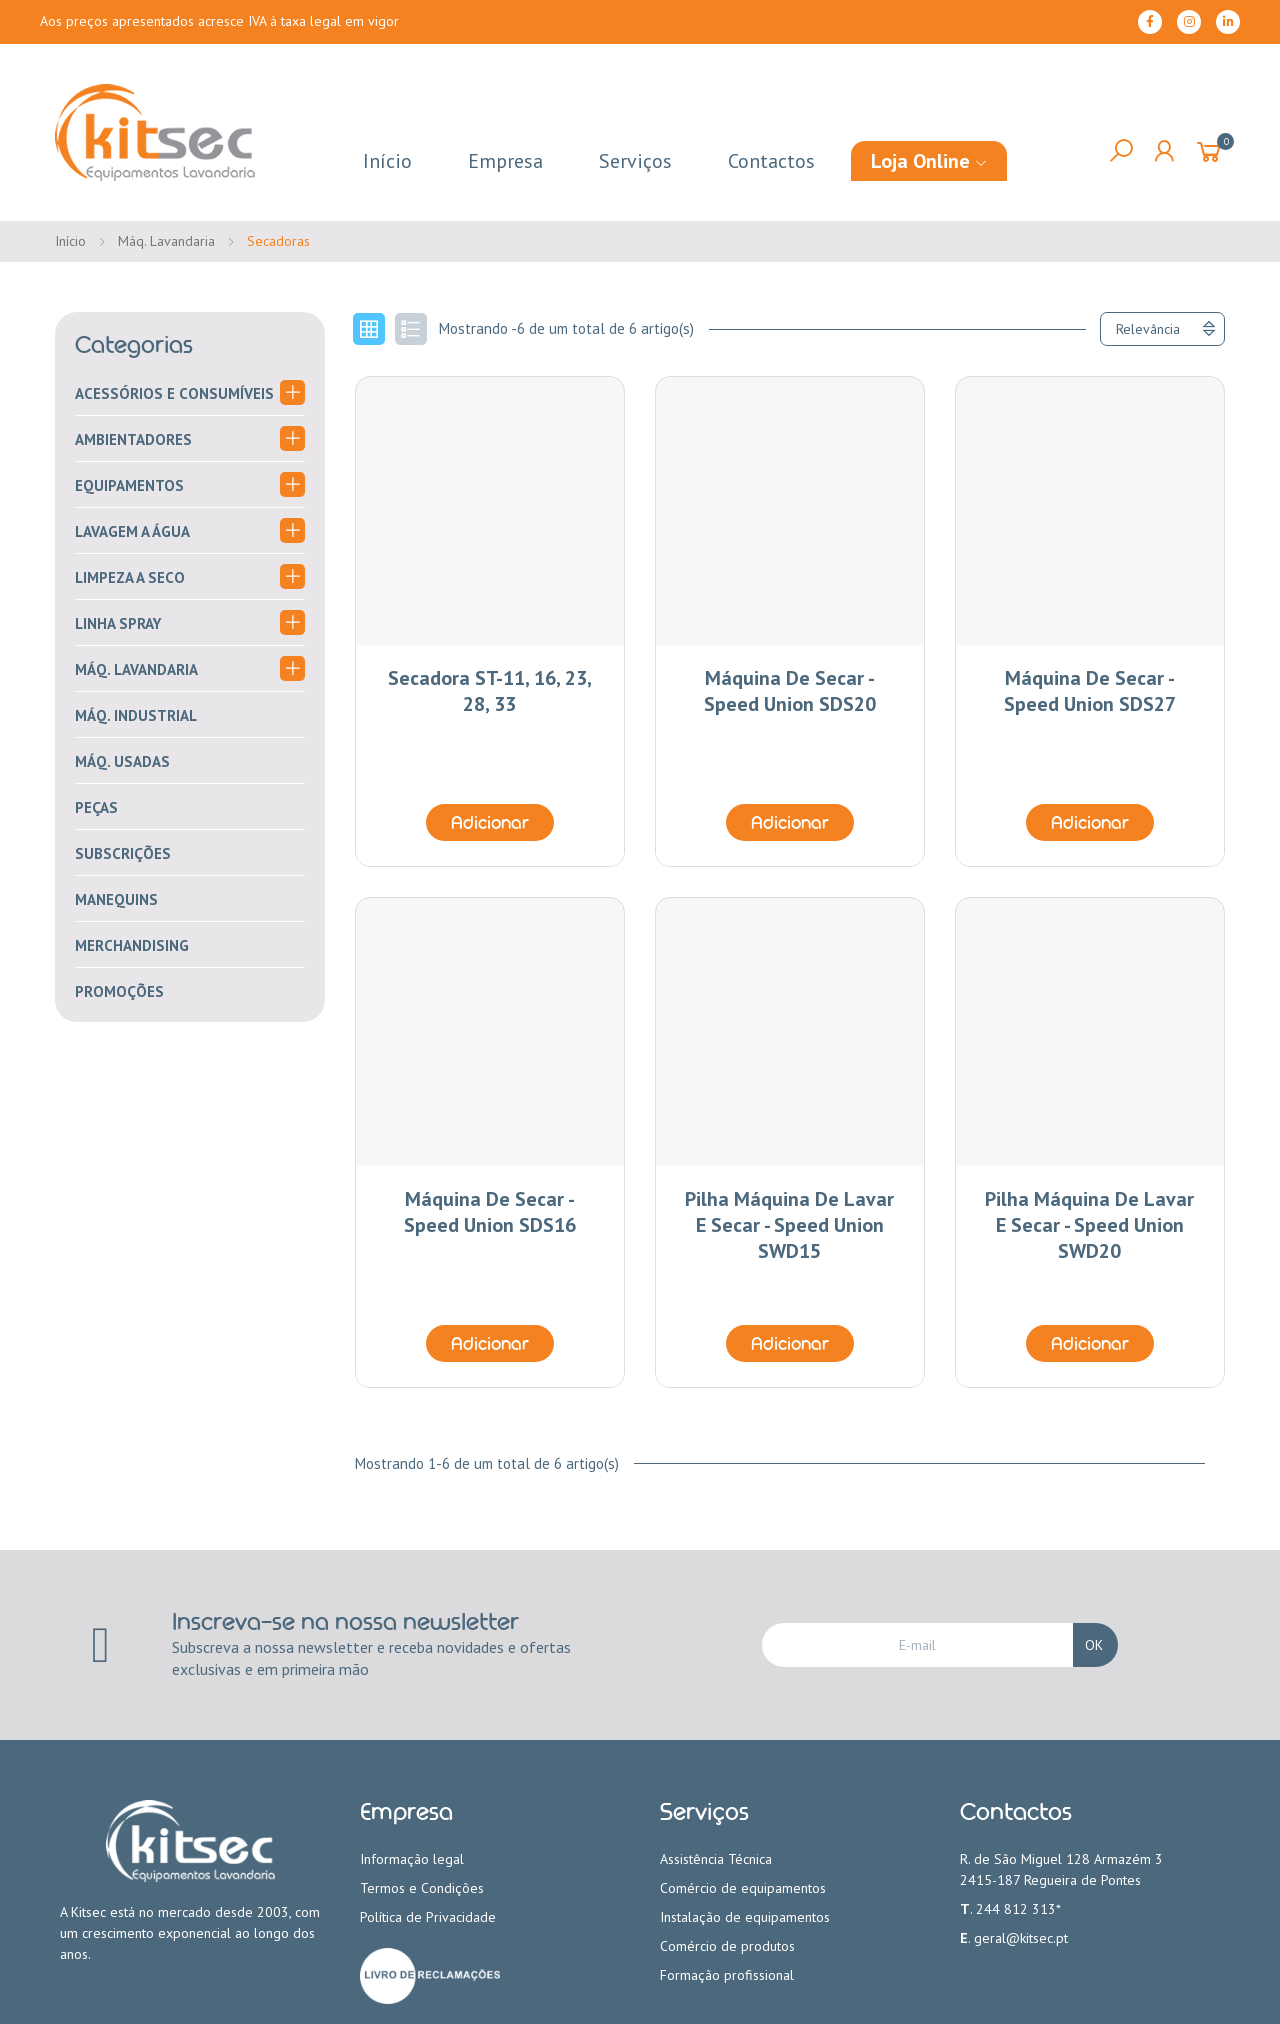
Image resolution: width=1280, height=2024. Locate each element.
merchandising (132, 945)
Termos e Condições (422, 1888)
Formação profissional (727, 1975)
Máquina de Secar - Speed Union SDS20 (790, 691)
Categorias (134, 345)
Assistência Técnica (716, 1859)
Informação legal (412, 1859)
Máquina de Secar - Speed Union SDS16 (490, 1212)
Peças (96, 807)
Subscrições (123, 853)
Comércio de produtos (727, 1946)
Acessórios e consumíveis (174, 393)
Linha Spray (118, 623)
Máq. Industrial (136, 715)
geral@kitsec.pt (1021, 1938)
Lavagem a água (132, 531)
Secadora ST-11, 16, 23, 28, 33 (490, 691)
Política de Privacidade (428, 1917)
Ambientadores (133, 439)
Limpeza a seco (130, 577)
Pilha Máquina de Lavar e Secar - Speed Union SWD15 (789, 1225)
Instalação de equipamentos (745, 1917)
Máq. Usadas (122, 761)
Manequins (116, 899)
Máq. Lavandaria (136, 669)
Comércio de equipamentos (743, 1888)
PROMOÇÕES (119, 991)
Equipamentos (129, 485)
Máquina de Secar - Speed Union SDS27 (1090, 691)
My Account (1164, 151)
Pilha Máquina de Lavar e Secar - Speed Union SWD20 (1089, 1225)
